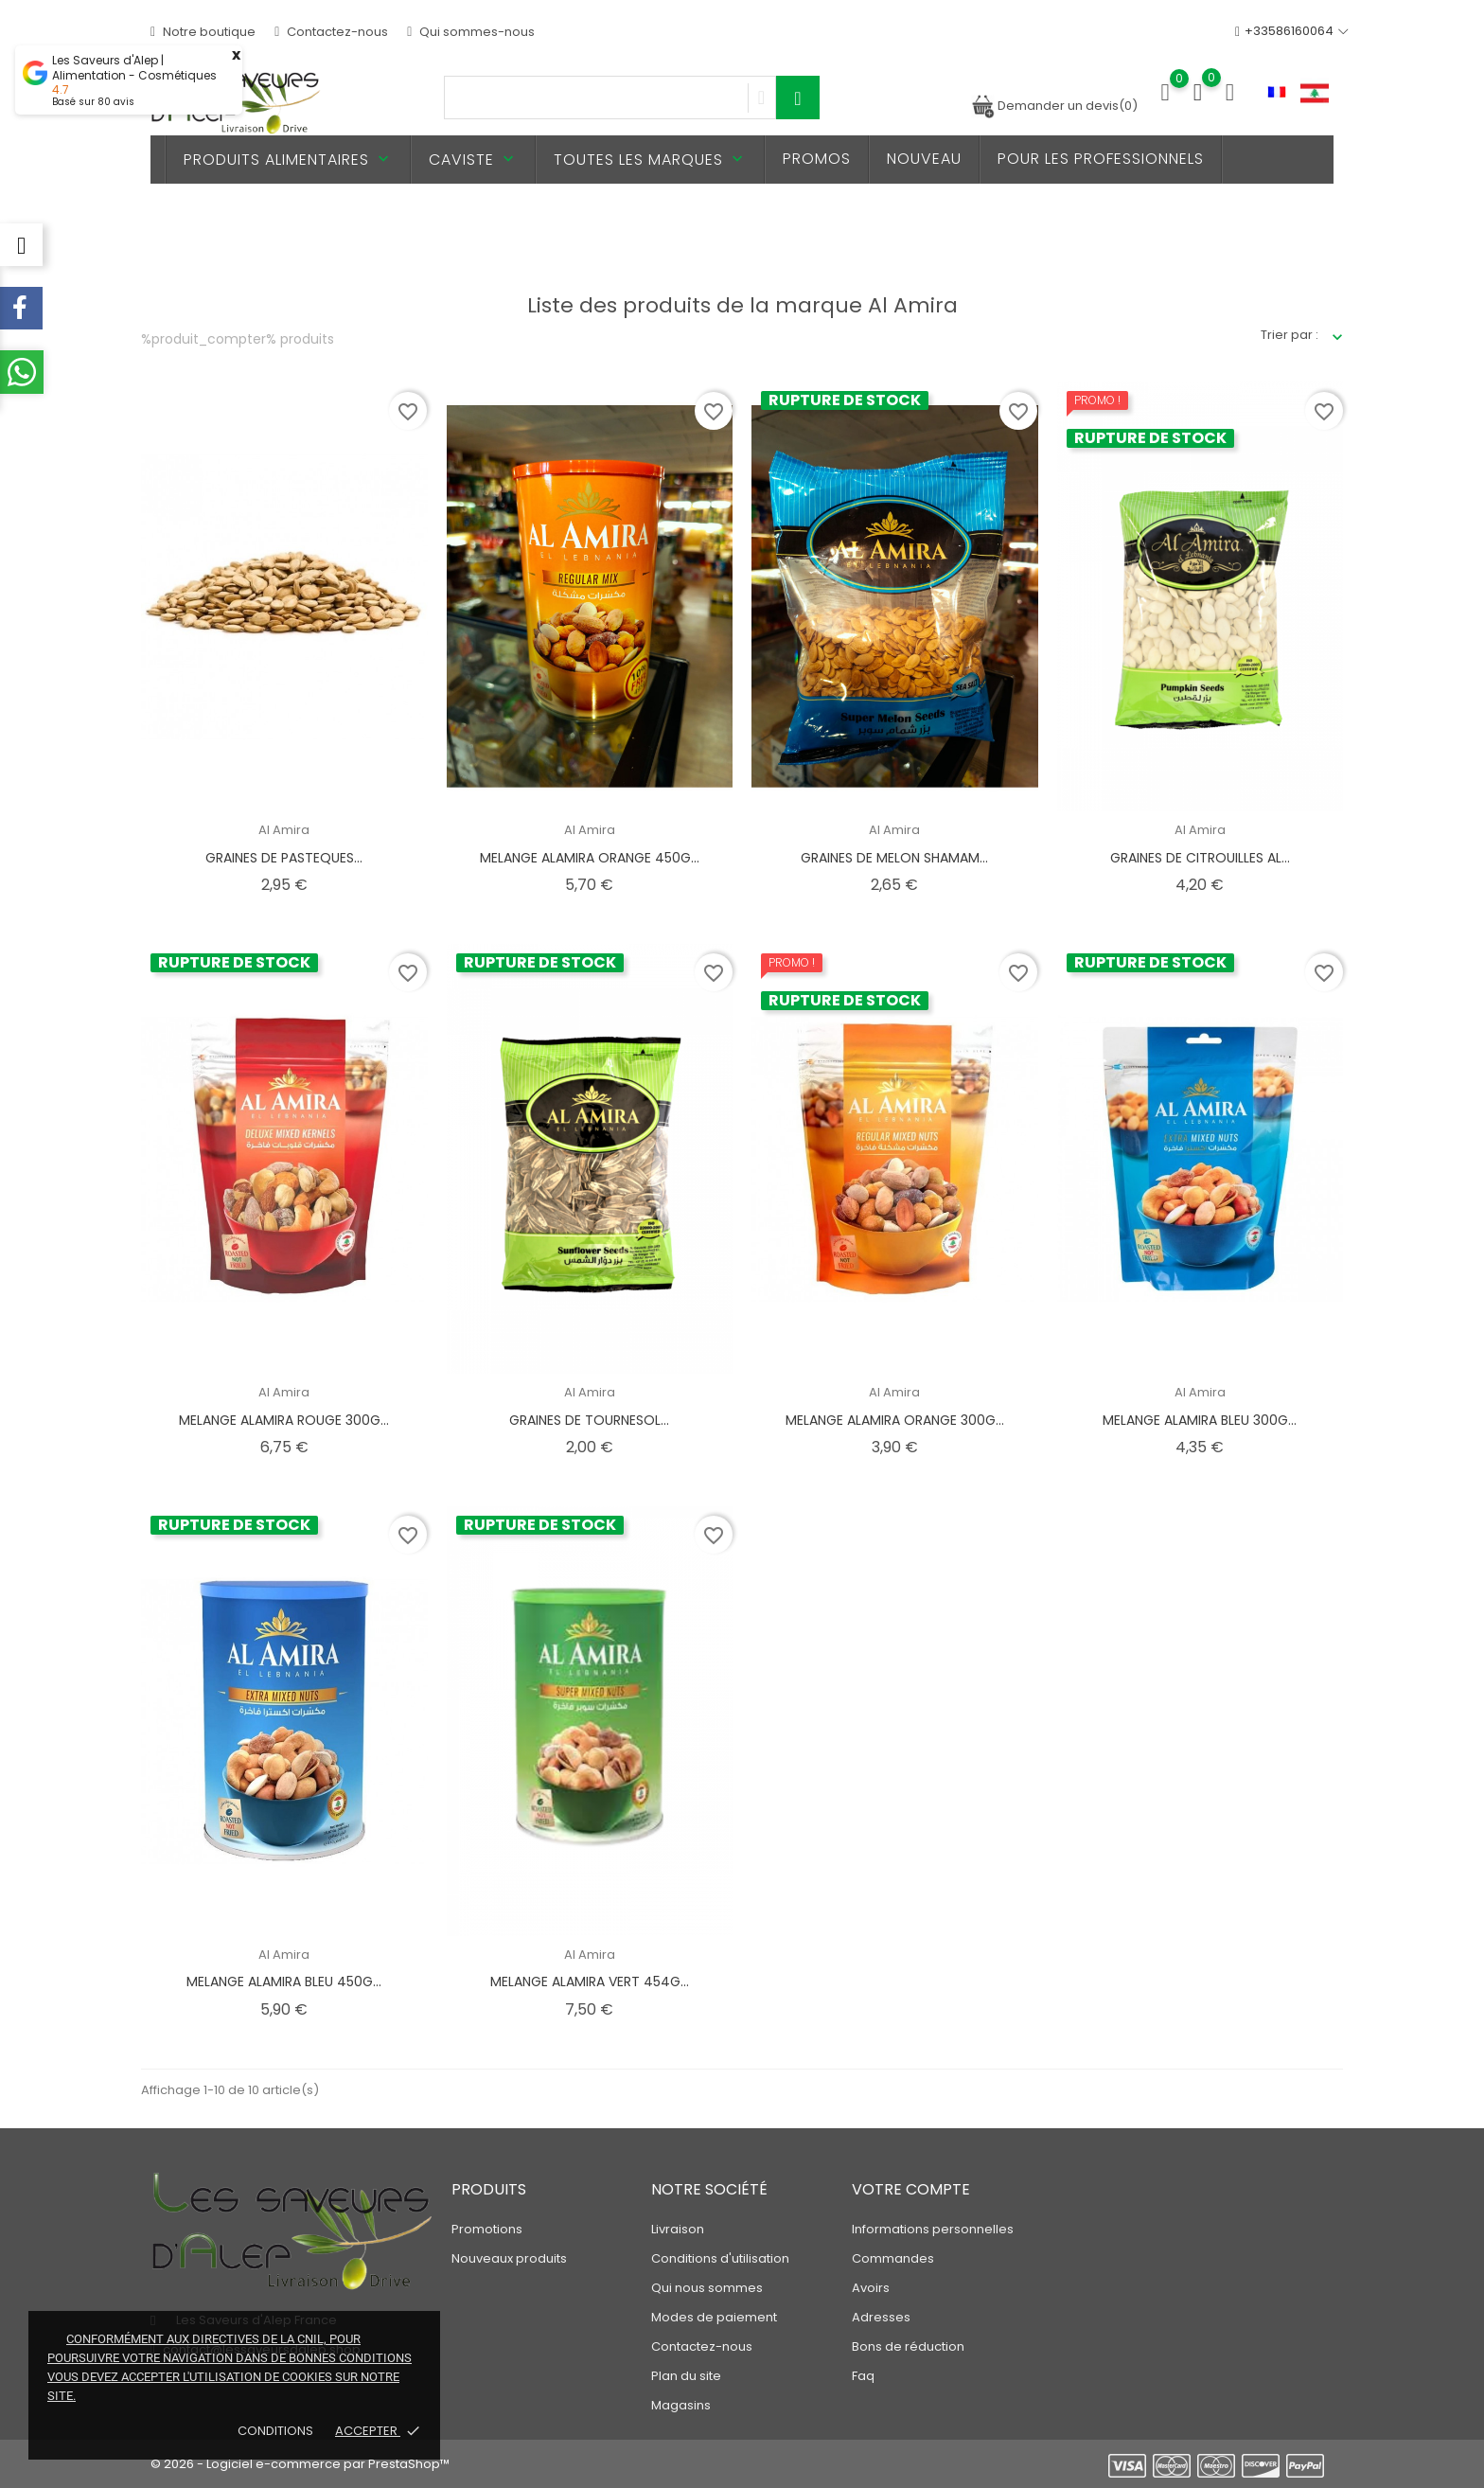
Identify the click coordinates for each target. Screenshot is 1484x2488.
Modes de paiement (714, 2317)
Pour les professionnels (1101, 158)
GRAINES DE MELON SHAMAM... (894, 857)
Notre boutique (203, 32)
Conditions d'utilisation (720, 2258)
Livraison (677, 2229)
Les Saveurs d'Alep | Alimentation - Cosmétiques (134, 68)
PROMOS (817, 158)
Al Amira (283, 830)
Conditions (277, 2431)
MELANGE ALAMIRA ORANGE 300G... (895, 1420)
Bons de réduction (908, 2346)
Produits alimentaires (288, 159)
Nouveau (924, 158)
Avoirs (871, 2288)
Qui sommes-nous (471, 32)
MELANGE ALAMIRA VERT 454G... (589, 1981)
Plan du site (686, 2376)
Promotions (486, 2229)
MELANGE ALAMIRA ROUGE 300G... (284, 1420)
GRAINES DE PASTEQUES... (283, 857)
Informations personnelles (933, 2229)
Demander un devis (1054, 106)
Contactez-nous (331, 32)
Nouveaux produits (509, 2258)
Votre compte (911, 2189)
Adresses (881, 2317)
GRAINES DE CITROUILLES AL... (1200, 857)
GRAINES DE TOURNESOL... (589, 1420)
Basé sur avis (93, 102)
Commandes (893, 2258)
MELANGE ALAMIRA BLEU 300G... (1200, 1420)
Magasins (681, 2405)
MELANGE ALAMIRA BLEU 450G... (283, 1981)
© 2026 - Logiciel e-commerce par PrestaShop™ (300, 2464)
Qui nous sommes (707, 2288)
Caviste (473, 159)
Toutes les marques (650, 159)
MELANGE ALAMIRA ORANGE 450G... (589, 857)
